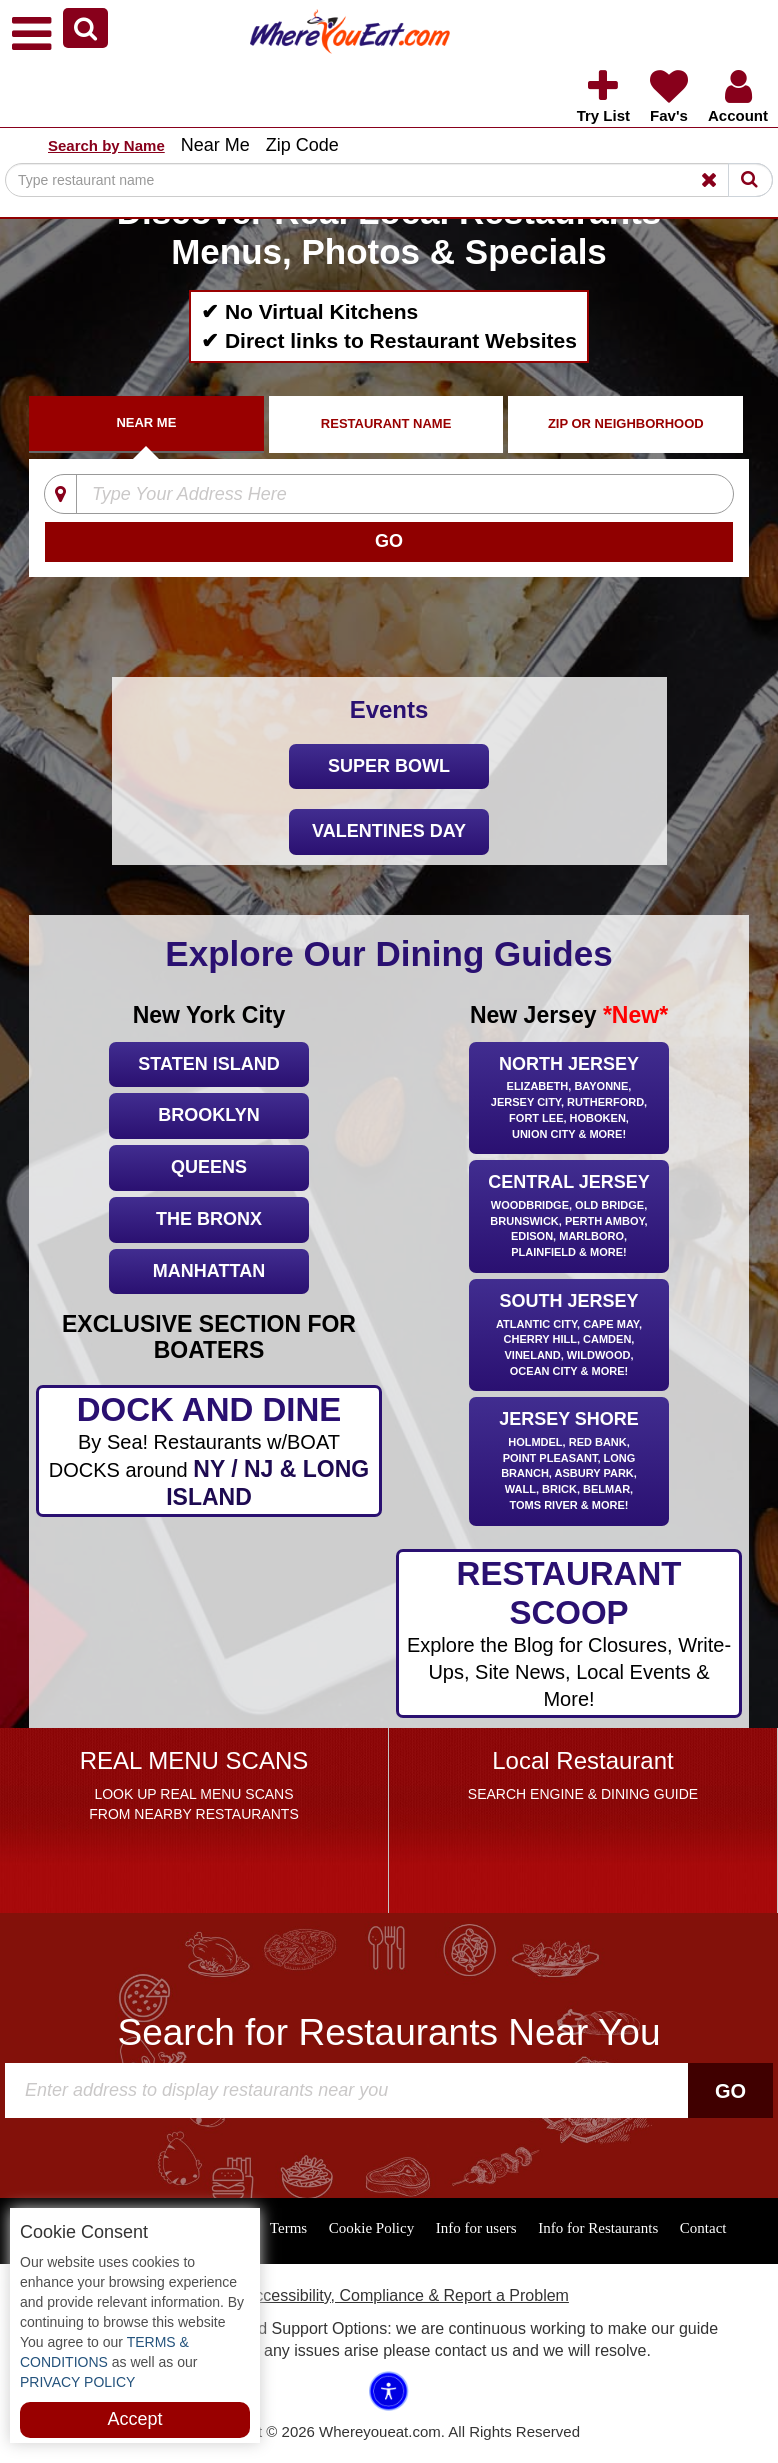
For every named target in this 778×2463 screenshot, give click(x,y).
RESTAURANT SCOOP (568, 1634)
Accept (134, 2419)
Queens (209, 1167)
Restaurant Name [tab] (386, 423)
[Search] (389, 180)
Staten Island (208, 1064)
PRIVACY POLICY (77, 2382)
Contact (703, 2228)
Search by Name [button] (106, 145)
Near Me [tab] (146, 422)
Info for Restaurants (598, 2228)
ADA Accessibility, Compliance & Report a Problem (389, 2295)
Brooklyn (208, 1115)
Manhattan (209, 1271)
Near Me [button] (215, 145)
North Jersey (569, 1099)
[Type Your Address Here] (376, 495)
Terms (288, 2228)
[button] (85, 28)
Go (730, 2091)
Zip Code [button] (302, 145)
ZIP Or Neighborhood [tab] (626, 423)
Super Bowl (389, 766)
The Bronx (209, 1219)
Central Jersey (569, 1217)
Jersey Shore (569, 1462)
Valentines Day (389, 831)
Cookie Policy (371, 2228)
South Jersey (569, 1336)
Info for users (476, 2228)
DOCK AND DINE (208, 1451)
